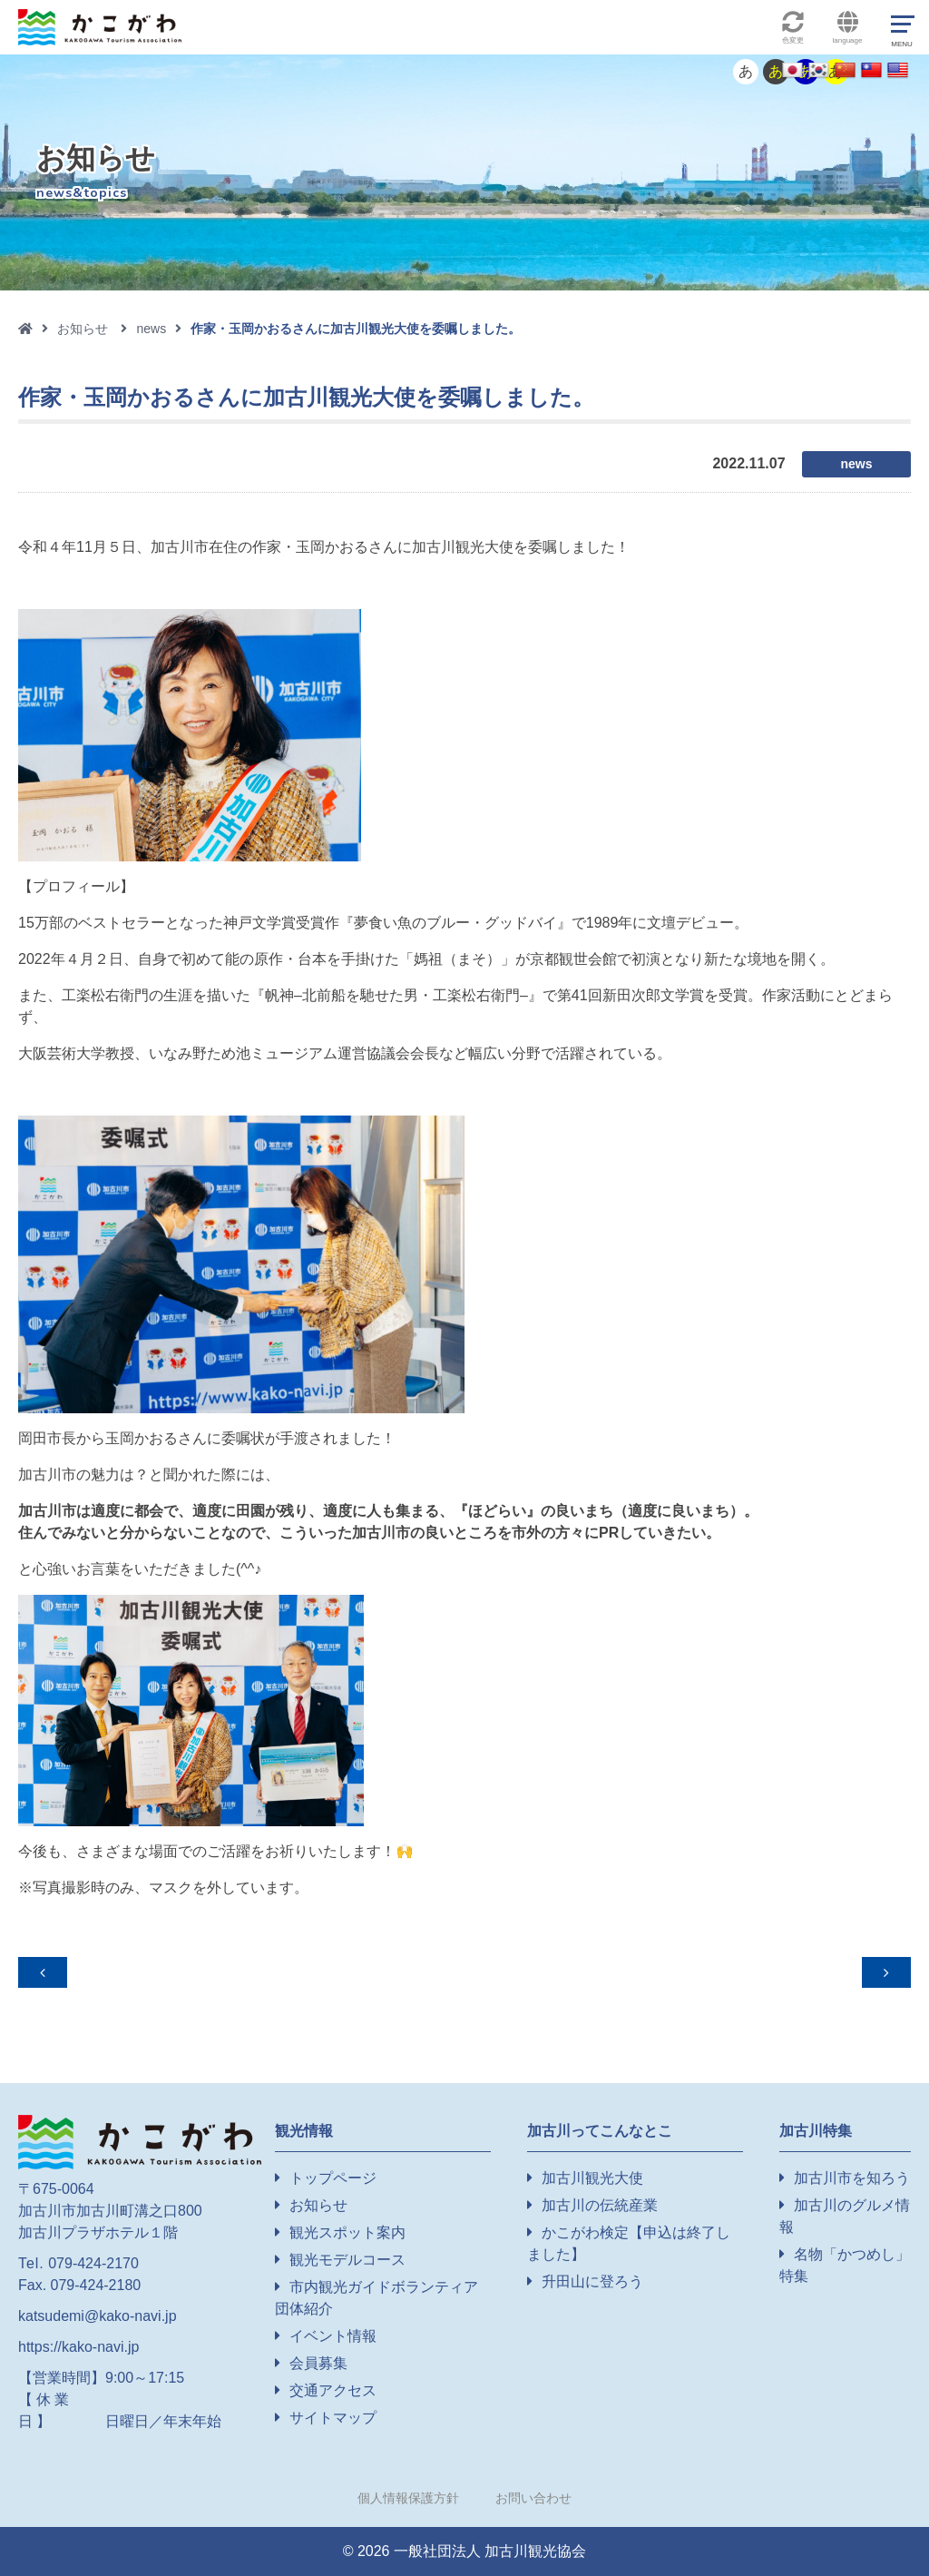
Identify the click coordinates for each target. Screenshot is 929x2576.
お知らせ (82, 328)
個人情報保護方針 (408, 2498)
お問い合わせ (533, 2498)
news (151, 328)
